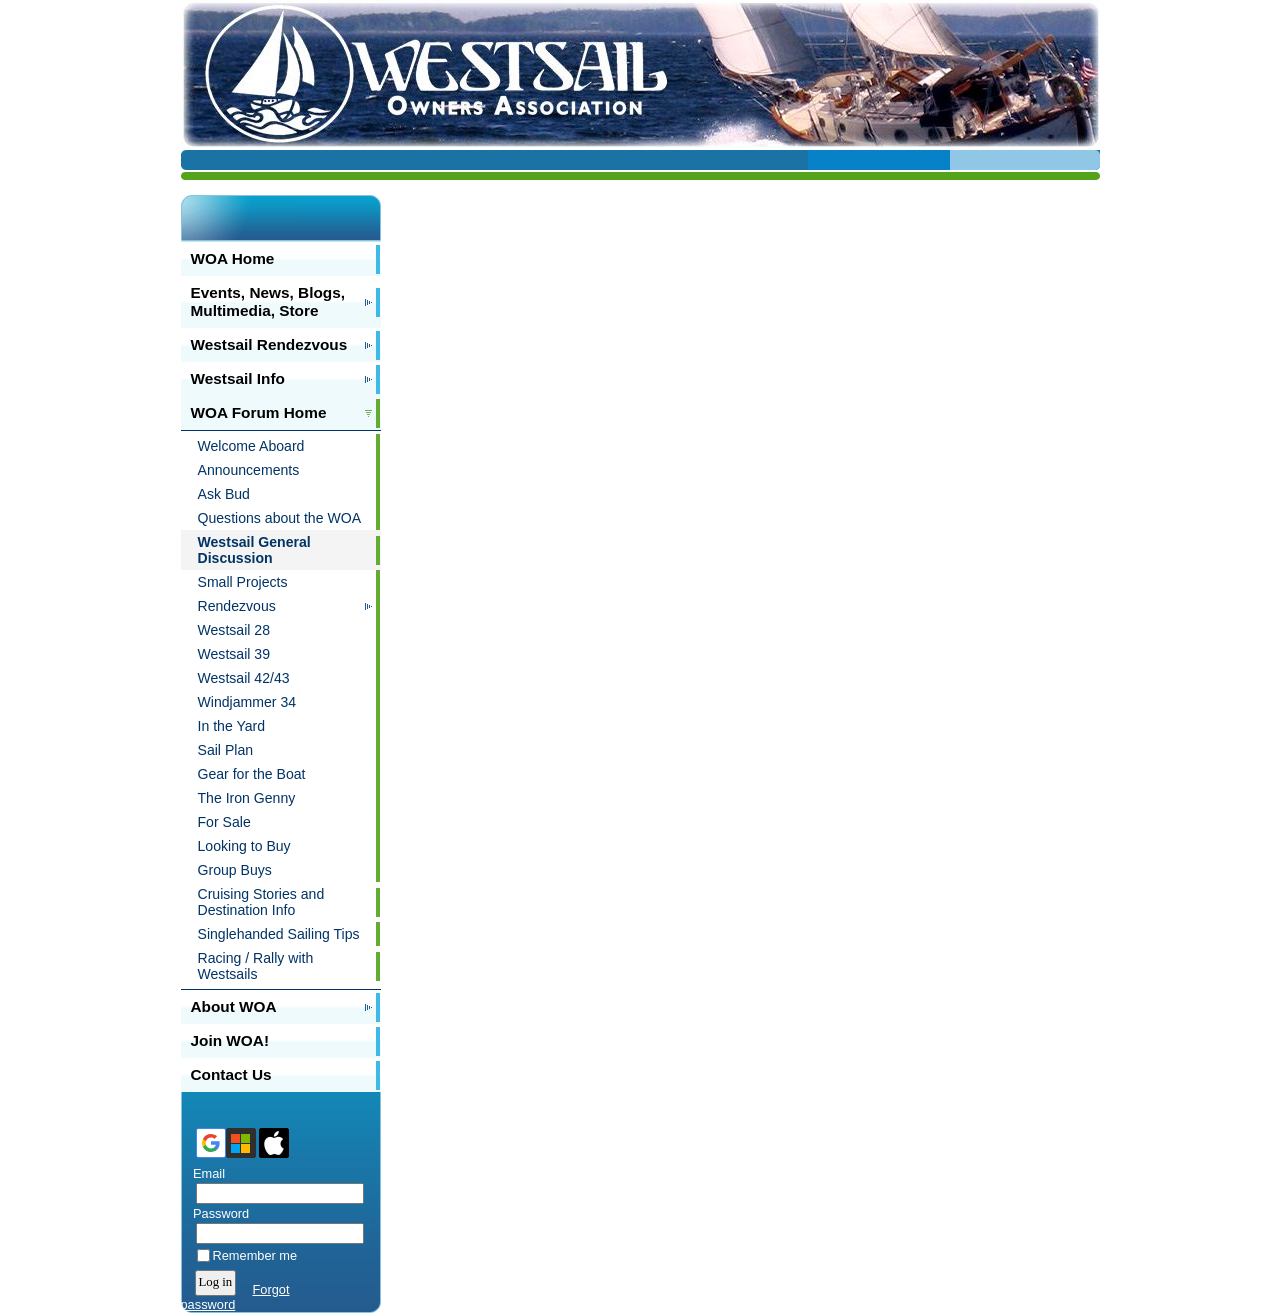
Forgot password (235, 1297)
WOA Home (233, 258)
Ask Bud (224, 494)
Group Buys (235, 870)
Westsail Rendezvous (269, 344)
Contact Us (231, 1074)
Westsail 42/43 (244, 678)
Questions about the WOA (280, 518)
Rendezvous (237, 606)
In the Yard (232, 726)
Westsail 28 (234, 630)
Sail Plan (226, 750)
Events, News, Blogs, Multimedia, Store (268, 301)
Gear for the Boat (252, 774)
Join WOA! (230, 1040)
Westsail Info (238, 378)
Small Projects (243, 582)
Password (217, 1213)
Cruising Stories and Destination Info (261, 902)
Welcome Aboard (251, 446)
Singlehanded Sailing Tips (279, 934)
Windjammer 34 (247, 702)
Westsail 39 (234, 654)
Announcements (249, 470)
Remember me (255, 1255)
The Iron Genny (247, 798)
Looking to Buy (244, 846)
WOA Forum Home (259, 412)
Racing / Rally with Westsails (256, 966)
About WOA (234, 1006)
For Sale (224, 822)
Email (205, 1173)
